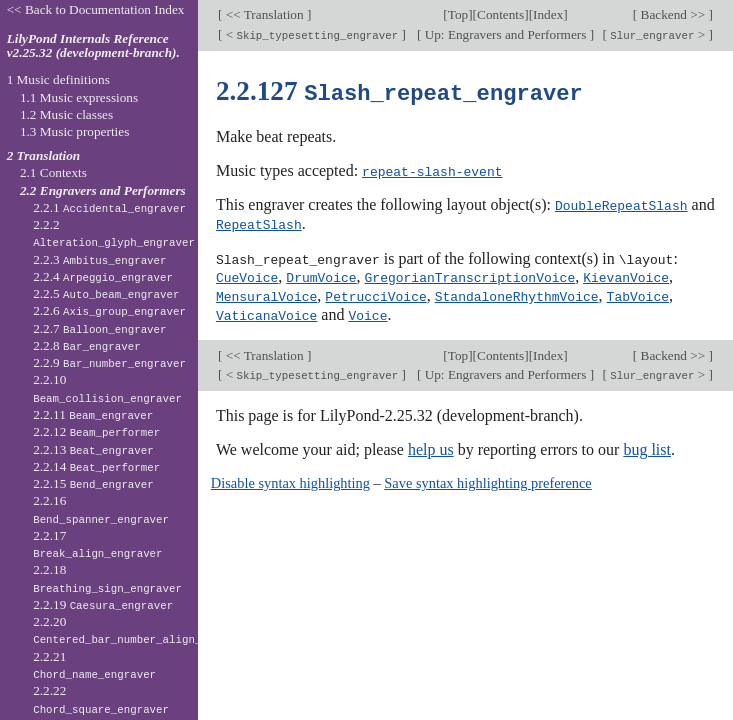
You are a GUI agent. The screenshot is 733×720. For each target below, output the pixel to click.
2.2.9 (109, 362)
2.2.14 (96, 466)
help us (431, 444)
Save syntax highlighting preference (487, 478)
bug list (647, 444)
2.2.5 (106, 293)
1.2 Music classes (66, 114)
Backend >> (672, 14)
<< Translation (264, 14)
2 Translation (44, 155)
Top (458, 14)
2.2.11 (93, 414)
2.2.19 (103, 604)
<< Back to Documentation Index (96, 9)
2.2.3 (99, 259)
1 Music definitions (58, 79)
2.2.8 (87, 345)
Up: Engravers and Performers (505, 34)
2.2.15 (93, 483)
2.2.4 (103, 276)
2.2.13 (93, 449)
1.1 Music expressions (79, 97)
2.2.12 (96, 431)
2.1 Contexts (53, 172)
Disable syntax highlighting (290, 478)
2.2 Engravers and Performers (103, 190)
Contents (500, 14)
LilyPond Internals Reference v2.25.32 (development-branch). (93, 46)
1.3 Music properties (74, 131)
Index (548, 14)
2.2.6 (109, 310)
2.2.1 (109, 207)
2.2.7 (99, 328)
